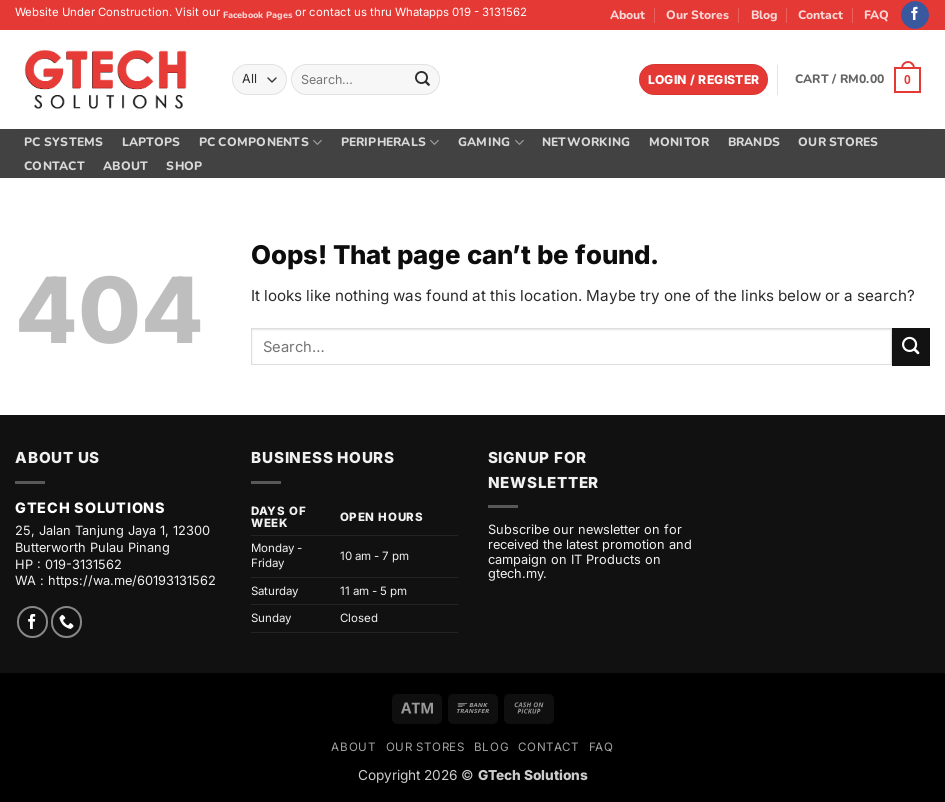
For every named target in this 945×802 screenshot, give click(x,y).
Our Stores (697, 15)
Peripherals (390, 142)
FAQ (876, 15)
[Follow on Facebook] (915, 15)
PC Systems (63, 142)
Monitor (679, 142)
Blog (764, 15)
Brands (754, 142)
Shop (184, 166)
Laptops (151, 142)
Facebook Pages (257, 15)
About (627, 15)
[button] (704, 79)
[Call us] (66, 621)
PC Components (261, 142)
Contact (820, 15)
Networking (586, 142)
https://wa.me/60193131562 (132, 580)
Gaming (491, 142)
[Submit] (422, 79)
